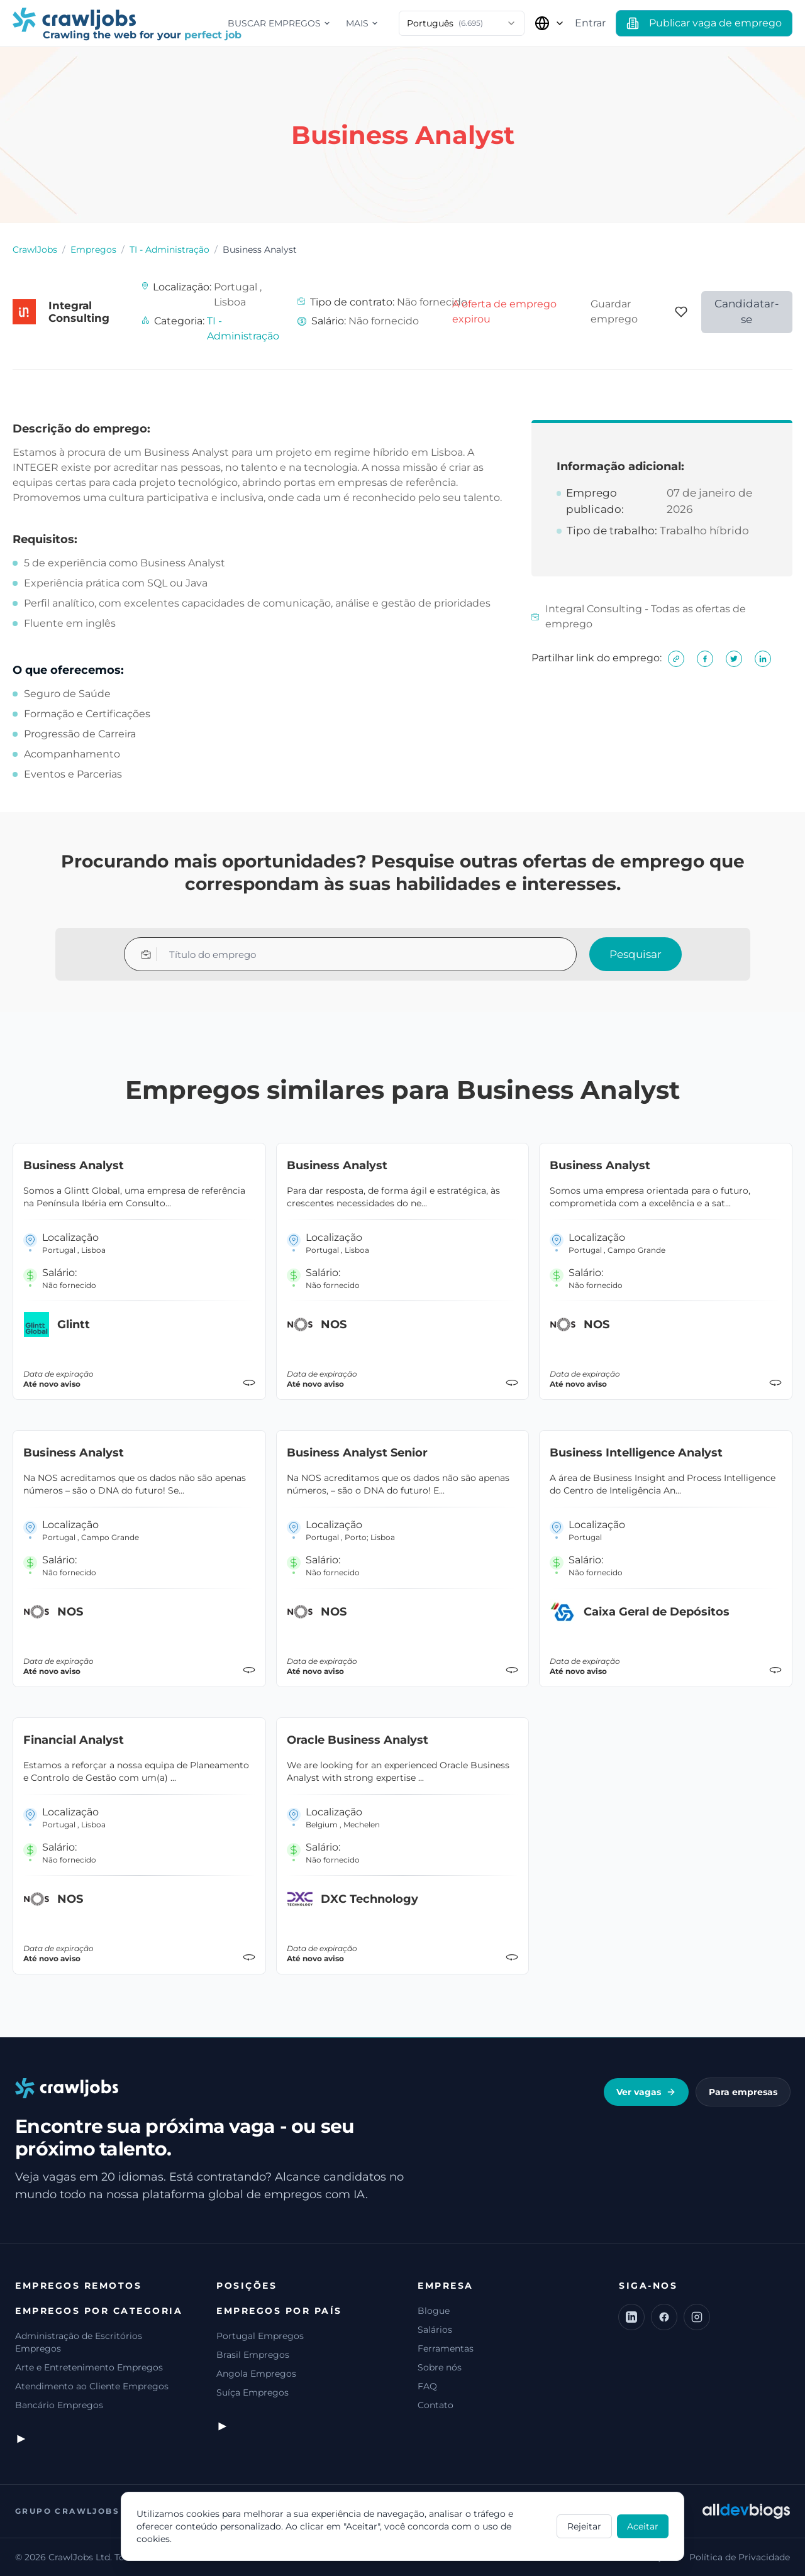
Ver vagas (646, 2092)
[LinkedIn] (631, 2317)
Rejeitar (584, 2526)
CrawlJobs (35, 249)
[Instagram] (696, 2317)
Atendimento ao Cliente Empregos (92, 2386)
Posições (246, 2285)
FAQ (427, 2386)
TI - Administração (169, 249)
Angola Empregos (256, 2373)
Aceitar (642, 2526)
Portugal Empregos (260, 2336)
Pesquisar (635, 954)
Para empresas (743, 2092)
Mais (362, 23)
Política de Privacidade (739, 2557)
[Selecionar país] (550, 23)
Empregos (93, 249)
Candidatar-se (746, 311)
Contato (435, 2405)
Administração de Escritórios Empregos (78, 2342)
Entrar (590, 23)
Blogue (434, 2310)
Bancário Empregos (59, 2405)
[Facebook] (664, 2317)
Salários (435, 2329)
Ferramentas (446, 2348)
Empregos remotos (78, 2285)
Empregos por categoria (98, 2310)
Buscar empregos (279, 23)
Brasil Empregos (252, 2354)
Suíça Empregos (252, 2392)
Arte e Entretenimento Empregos (89, 2367)
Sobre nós (440, 2367)
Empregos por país (279, 2310)
